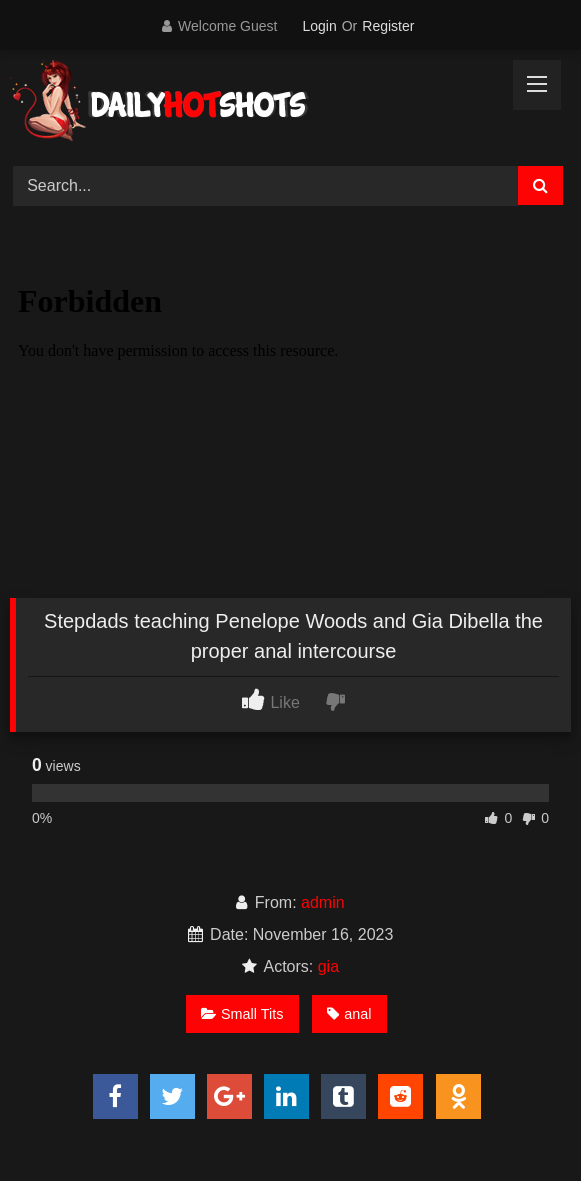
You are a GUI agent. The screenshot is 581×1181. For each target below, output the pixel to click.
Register (388, 26)
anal (349, 1014)
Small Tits (242, 1014)
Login (319, 26)
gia (328, 966)
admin (323, 902)
